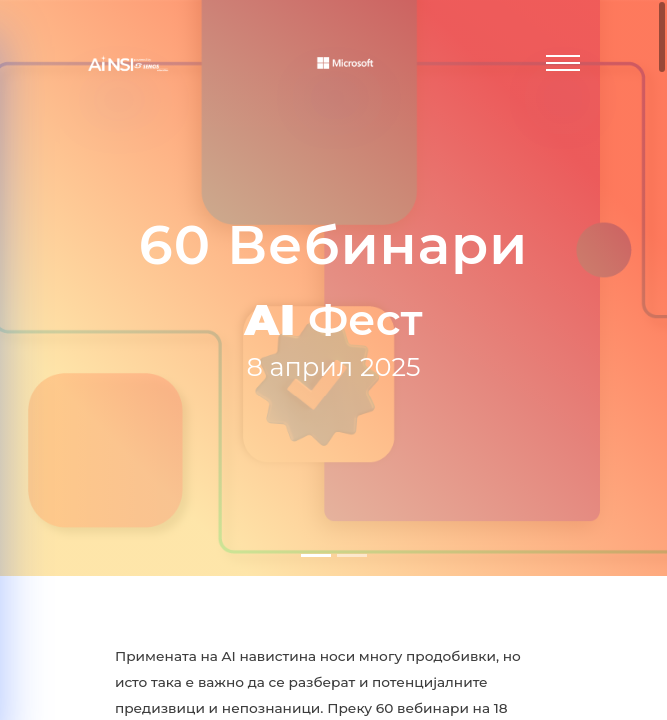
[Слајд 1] (316, 555)
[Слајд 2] (352, 555)
